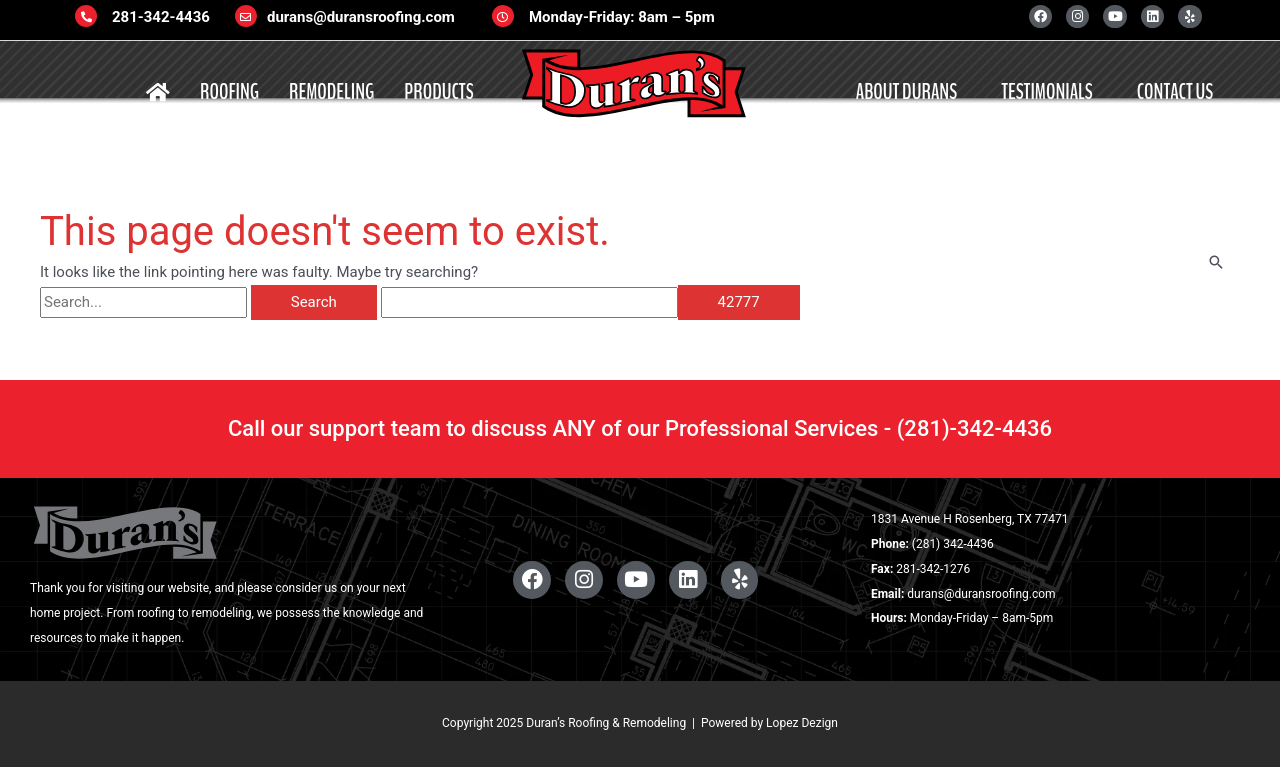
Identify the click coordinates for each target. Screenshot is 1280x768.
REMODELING (331, 92)
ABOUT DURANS (906, 92)
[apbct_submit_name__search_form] (739, 302)
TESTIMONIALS (1047, 92)
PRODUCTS (438, 92)
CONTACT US (1175, 92)
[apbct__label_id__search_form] (529, 302)
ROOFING (229, 92)
